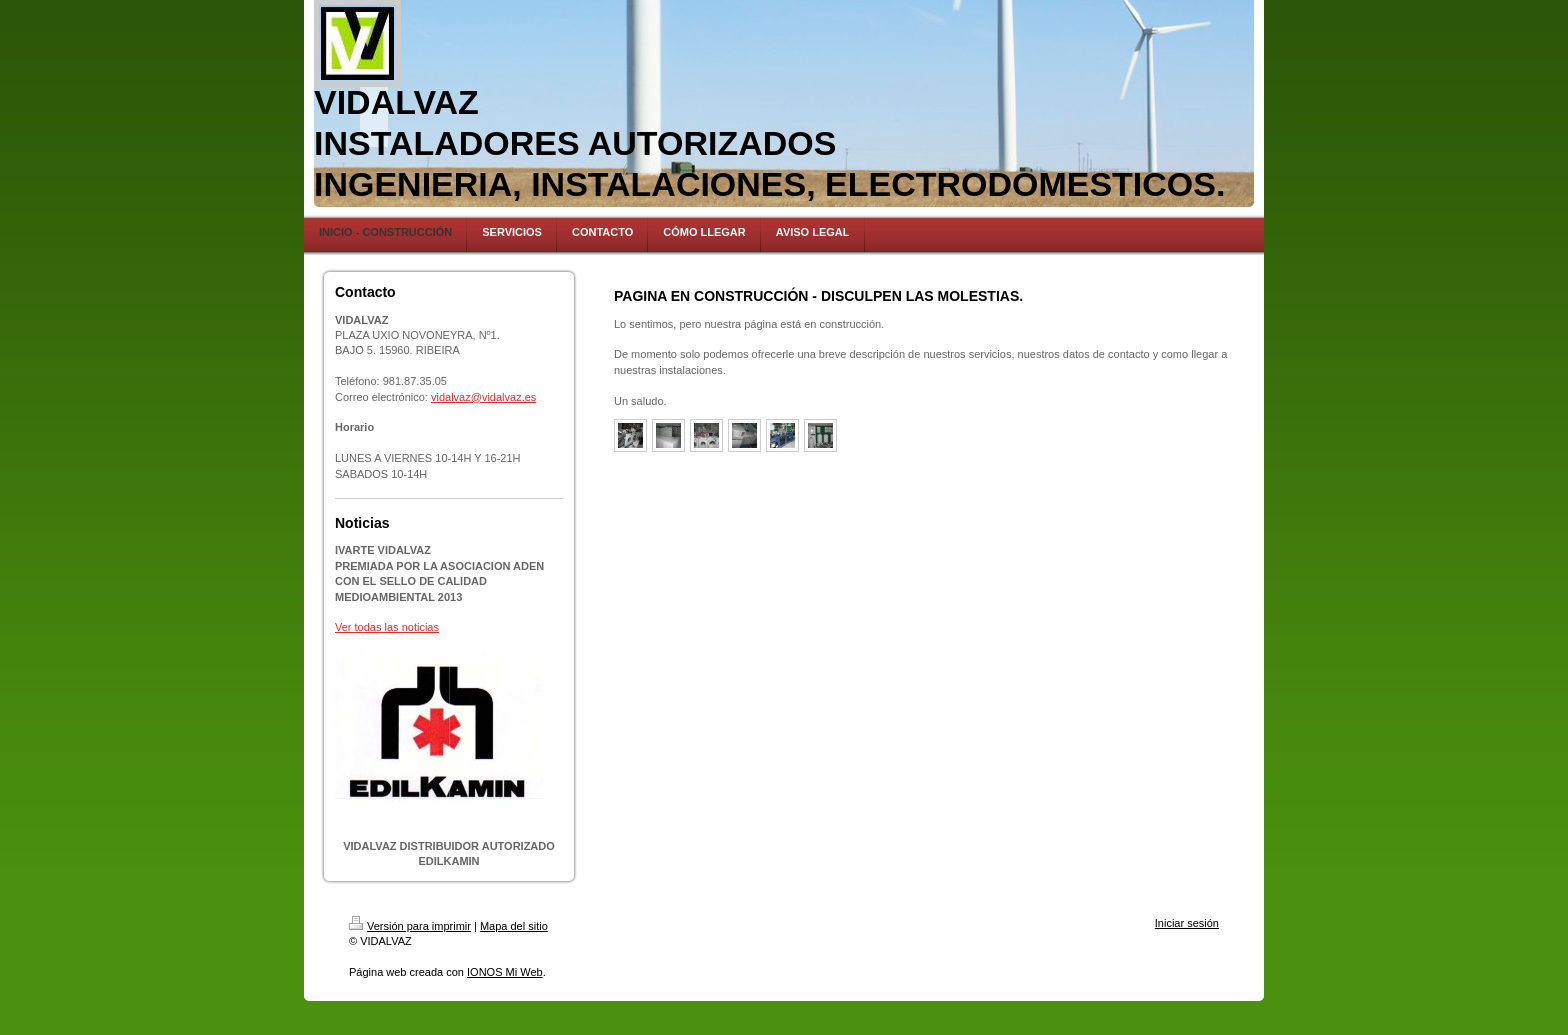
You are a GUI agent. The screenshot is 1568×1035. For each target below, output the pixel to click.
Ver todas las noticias (387, 627)
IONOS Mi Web (505, 972)
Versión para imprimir (410, 926)
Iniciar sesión (1187, 923)
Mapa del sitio (514, 926)
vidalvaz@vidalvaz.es (483, 397)
